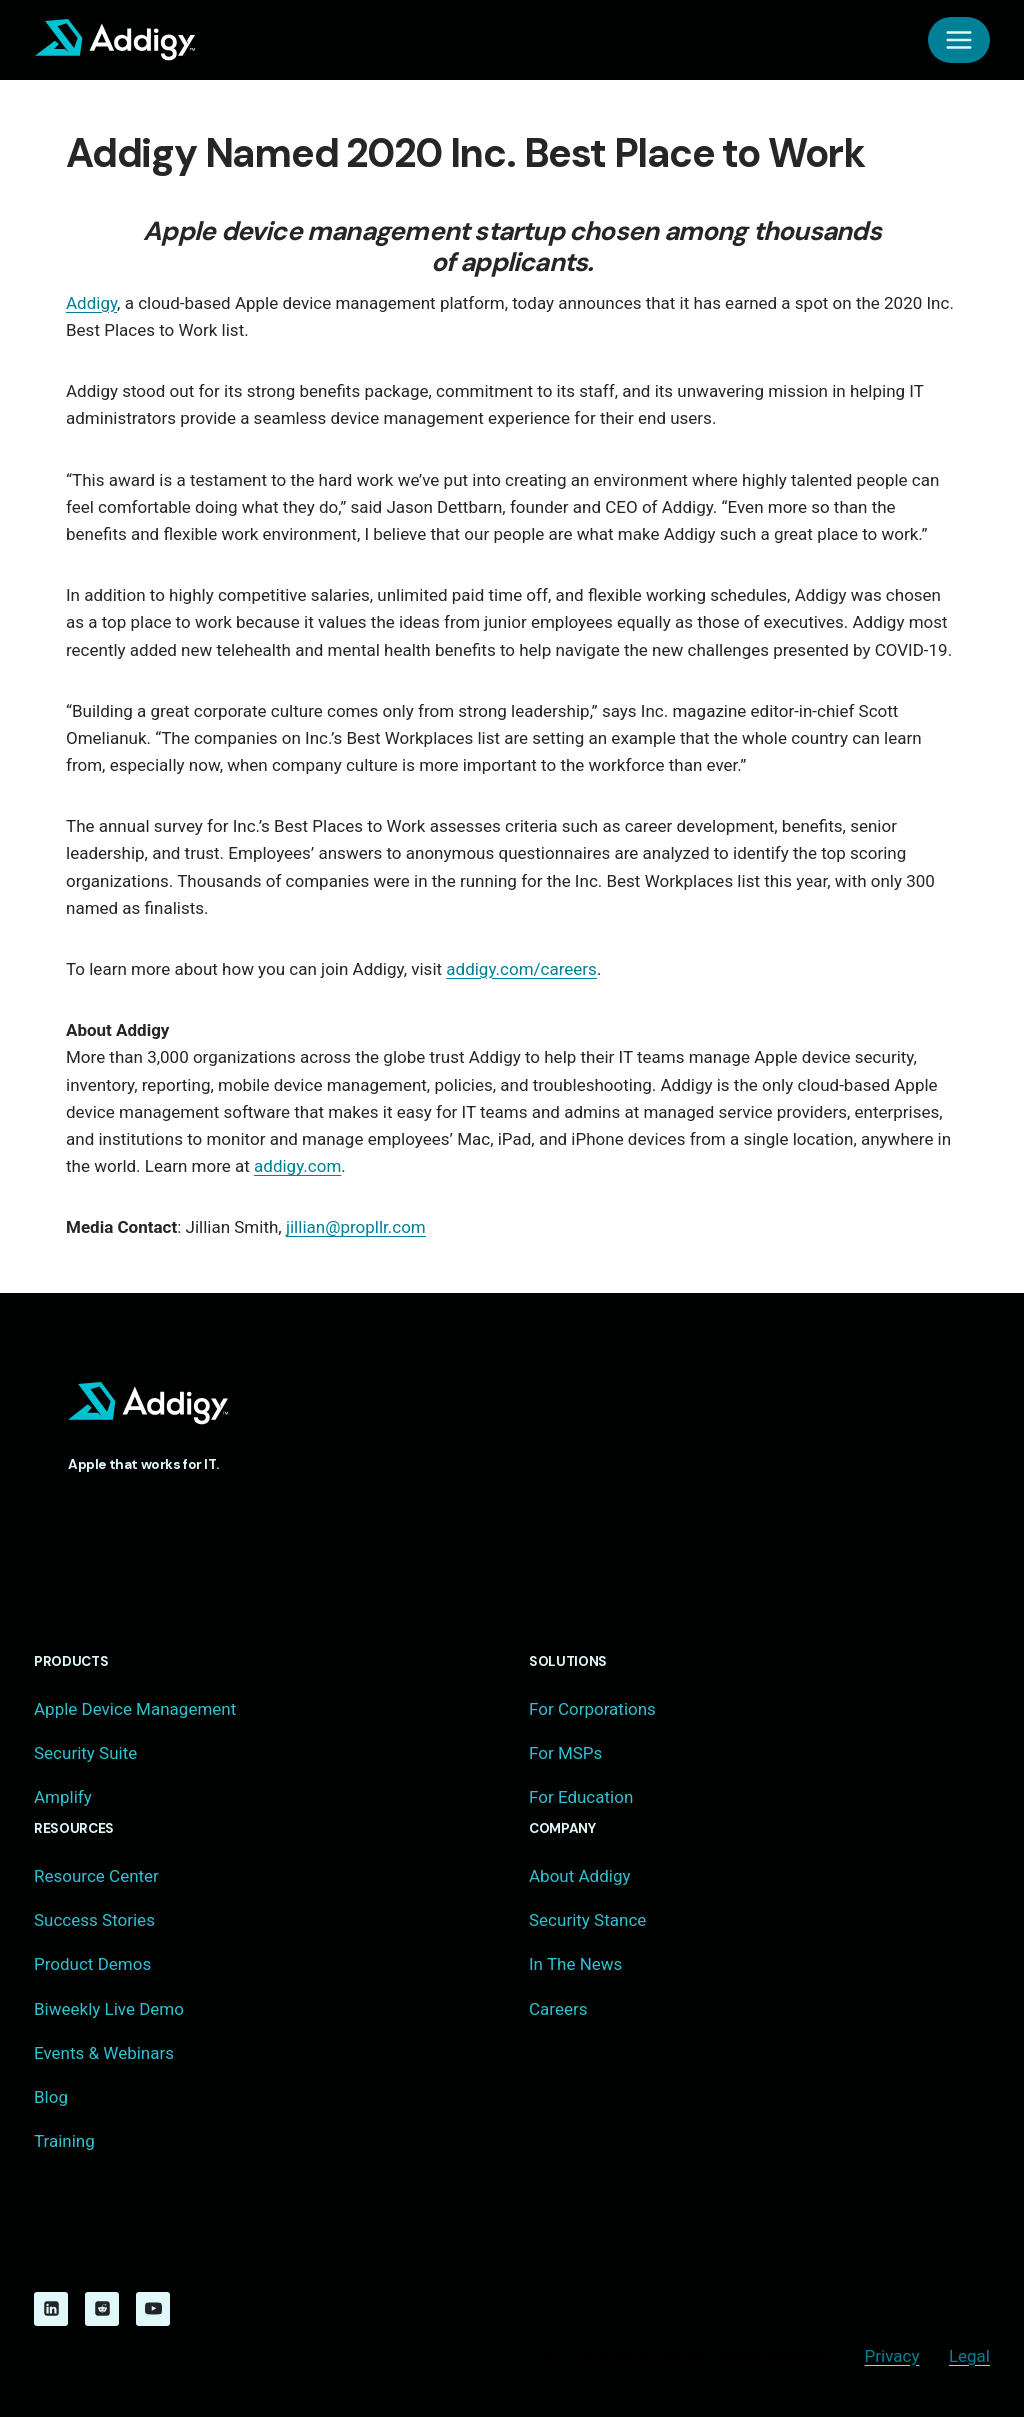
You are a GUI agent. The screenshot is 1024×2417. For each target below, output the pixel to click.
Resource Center (96, 1876)
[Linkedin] (51, 2309)
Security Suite (85, 1753)
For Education (581, 1797)
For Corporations (592, 1709)
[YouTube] (153, 2309)
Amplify (63, 1797)
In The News (575, 1964)
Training (64, 2141)
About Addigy (579, 1876)
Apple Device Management (135, 1709)
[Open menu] (959, 40)
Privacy (892, 2356)
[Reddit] (102, 2309)
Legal (969, 2356)
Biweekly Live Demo (109, 2009)
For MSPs (565, 1753)
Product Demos (92, 1964)
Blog (51, 2097)
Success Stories (94, 1920)
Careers (558, 2009)
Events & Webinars (104, 2053)
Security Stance (587, 1920)
